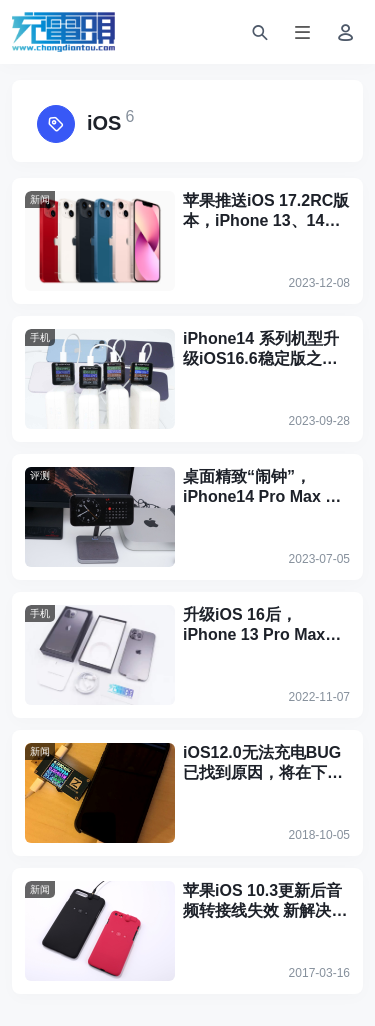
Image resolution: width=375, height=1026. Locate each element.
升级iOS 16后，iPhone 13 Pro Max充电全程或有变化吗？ (262, 625)
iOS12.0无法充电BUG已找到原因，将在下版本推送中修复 (263, 763)
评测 (40, 475)
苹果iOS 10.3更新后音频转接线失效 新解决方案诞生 (265, 901)
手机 (40, 337)
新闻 (40, 199)
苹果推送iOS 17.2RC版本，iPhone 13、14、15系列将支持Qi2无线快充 (266, 211)
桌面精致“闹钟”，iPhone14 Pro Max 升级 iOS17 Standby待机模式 (265, 487)
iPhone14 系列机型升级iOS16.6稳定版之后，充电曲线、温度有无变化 (263, 349)
